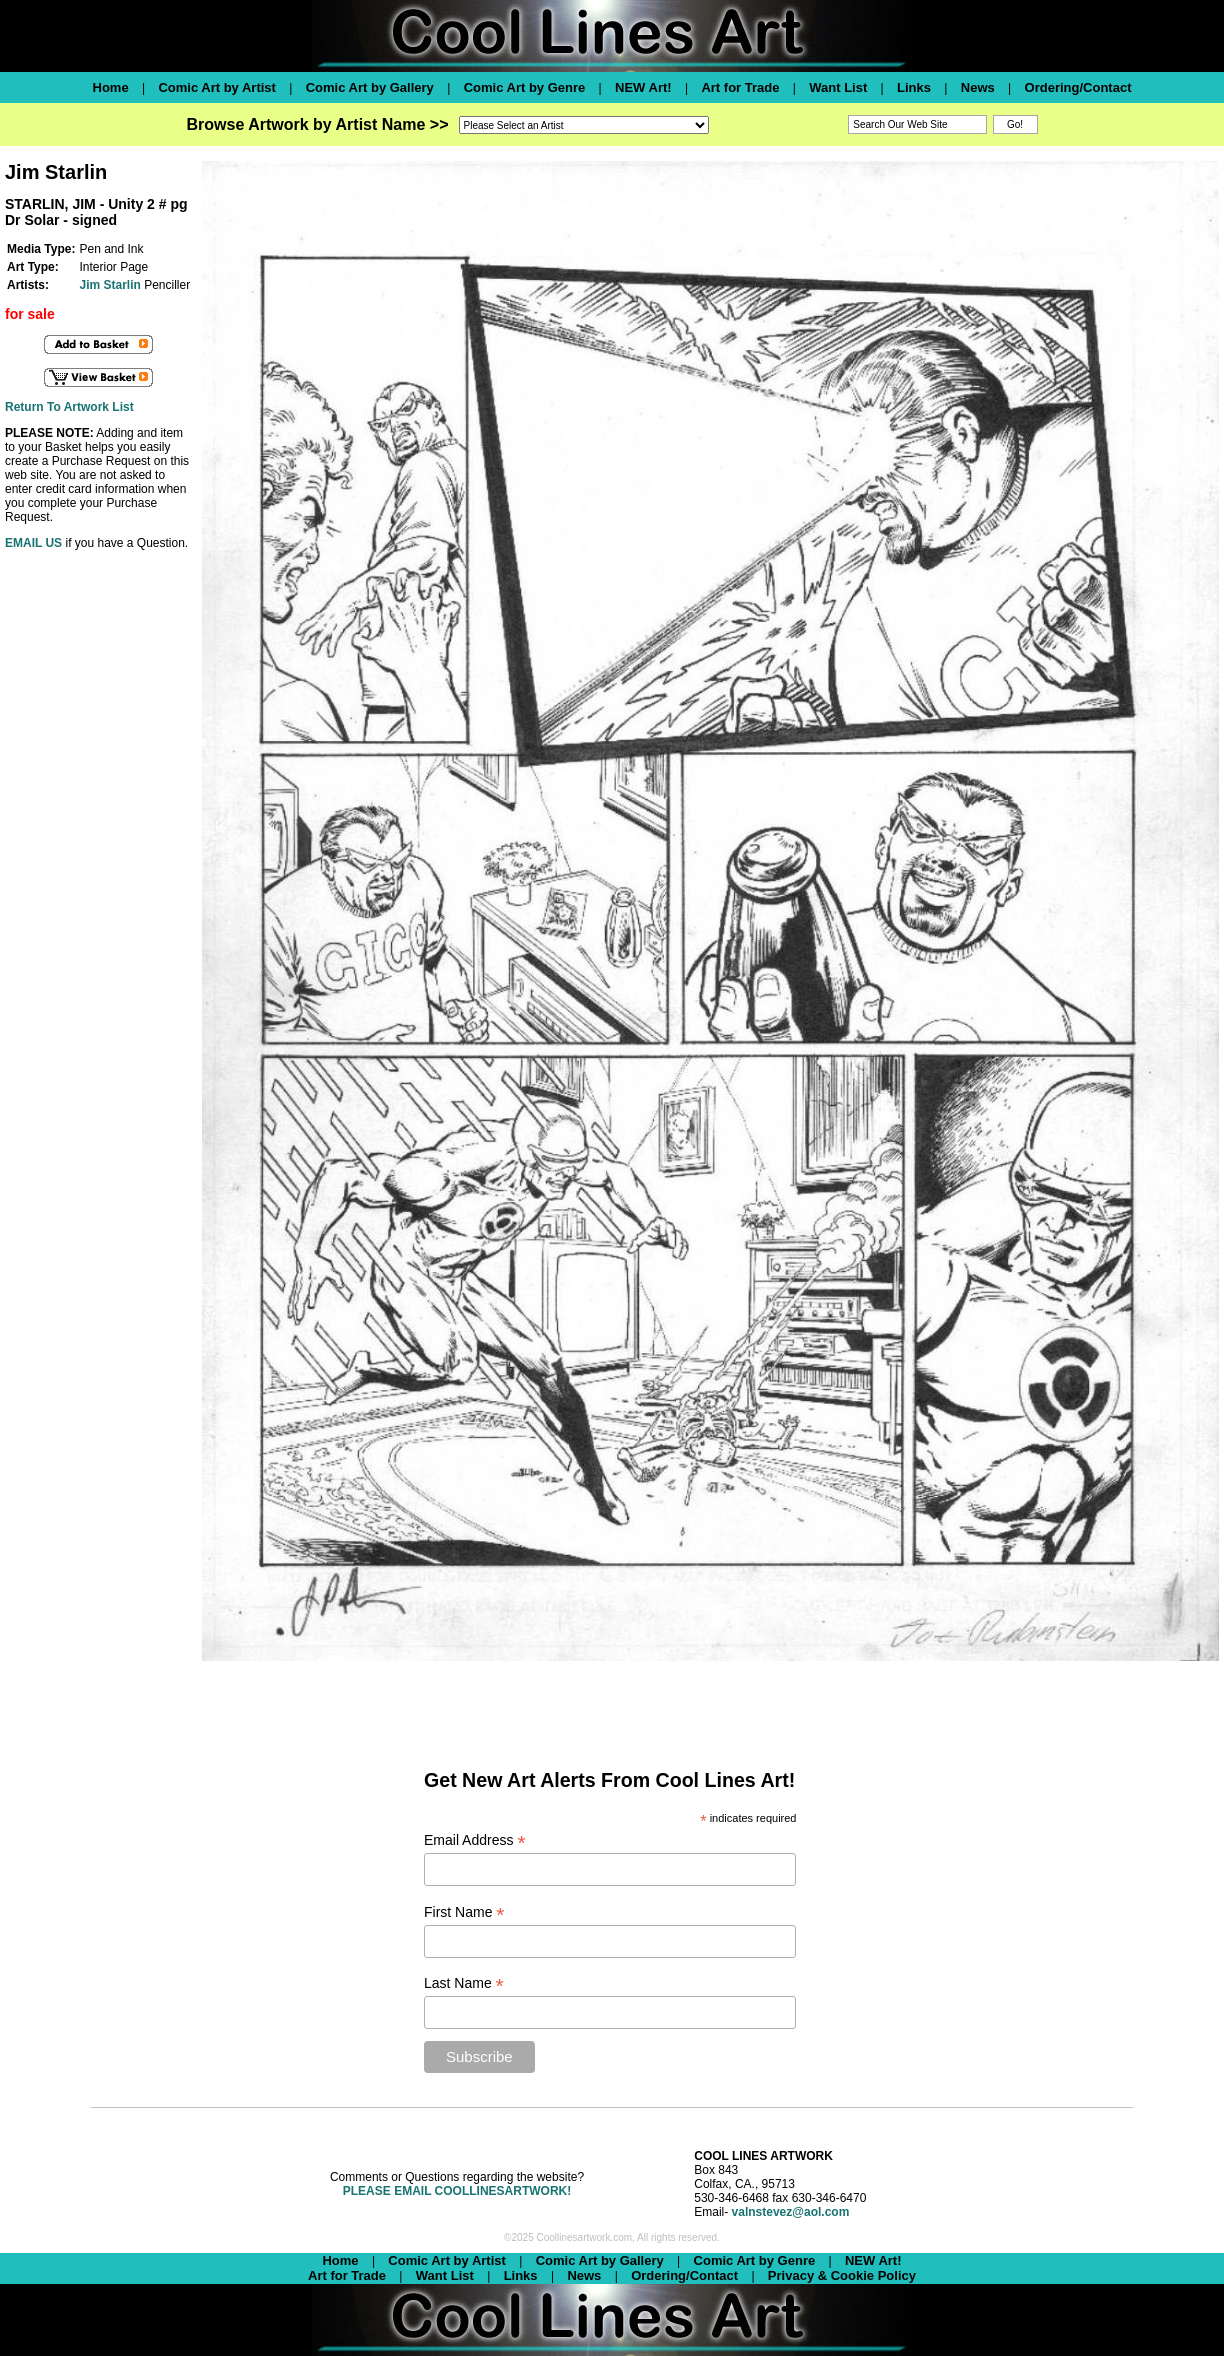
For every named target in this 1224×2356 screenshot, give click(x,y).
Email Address (475, 1840)
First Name (464, 1912)
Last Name (464, 1983)
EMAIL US (33, 543)
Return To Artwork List (69, 407)
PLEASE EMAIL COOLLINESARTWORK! (457, 2191)
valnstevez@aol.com (791, 2212)
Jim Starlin (109, 285)
